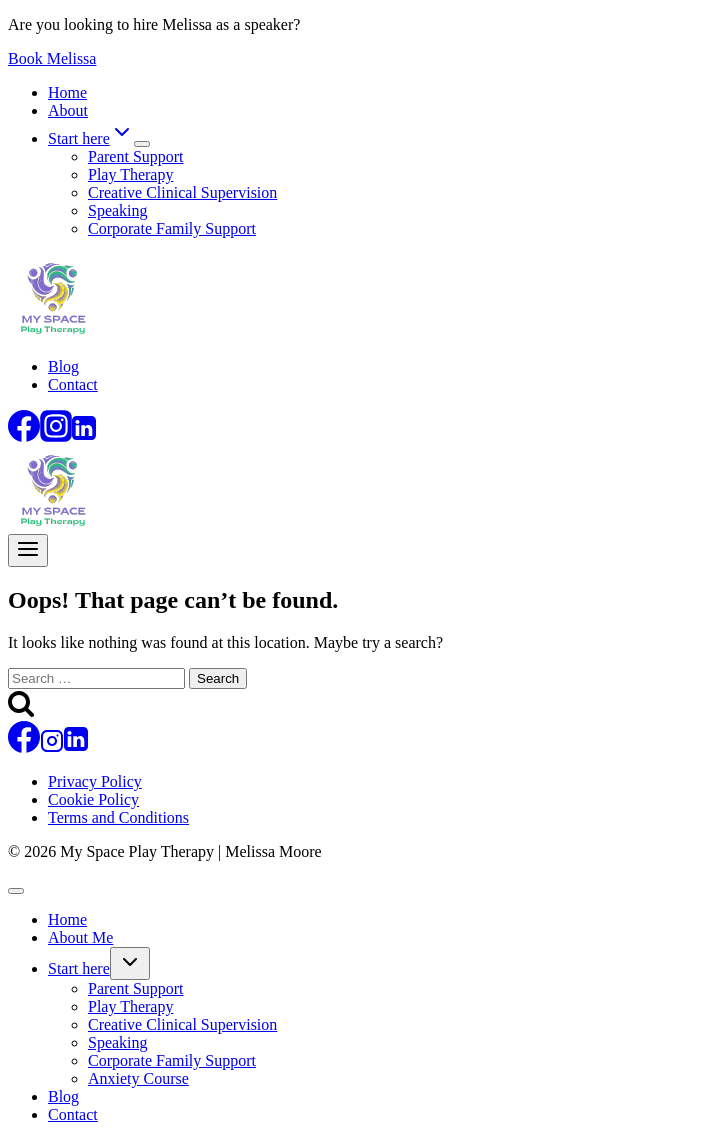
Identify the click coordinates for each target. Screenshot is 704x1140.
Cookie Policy (93, 799)
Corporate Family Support (172, 228)
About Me (80, 937)
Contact (73, 384)
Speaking (118, 210)
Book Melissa (52, 58)
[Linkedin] (84, 436)
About (68, 110)
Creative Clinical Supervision (182, 192)
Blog (63, 366)
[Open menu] (28, 550)
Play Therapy (130, 174)
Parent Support (136, 156)
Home (67, 92)
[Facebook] (24, 436)
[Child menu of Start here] (142, 144)
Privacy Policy (95, 781)
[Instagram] (56, 436)
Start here (79, 968)
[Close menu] (16, 891)
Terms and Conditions (118, 817)
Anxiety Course (138, 1078)
